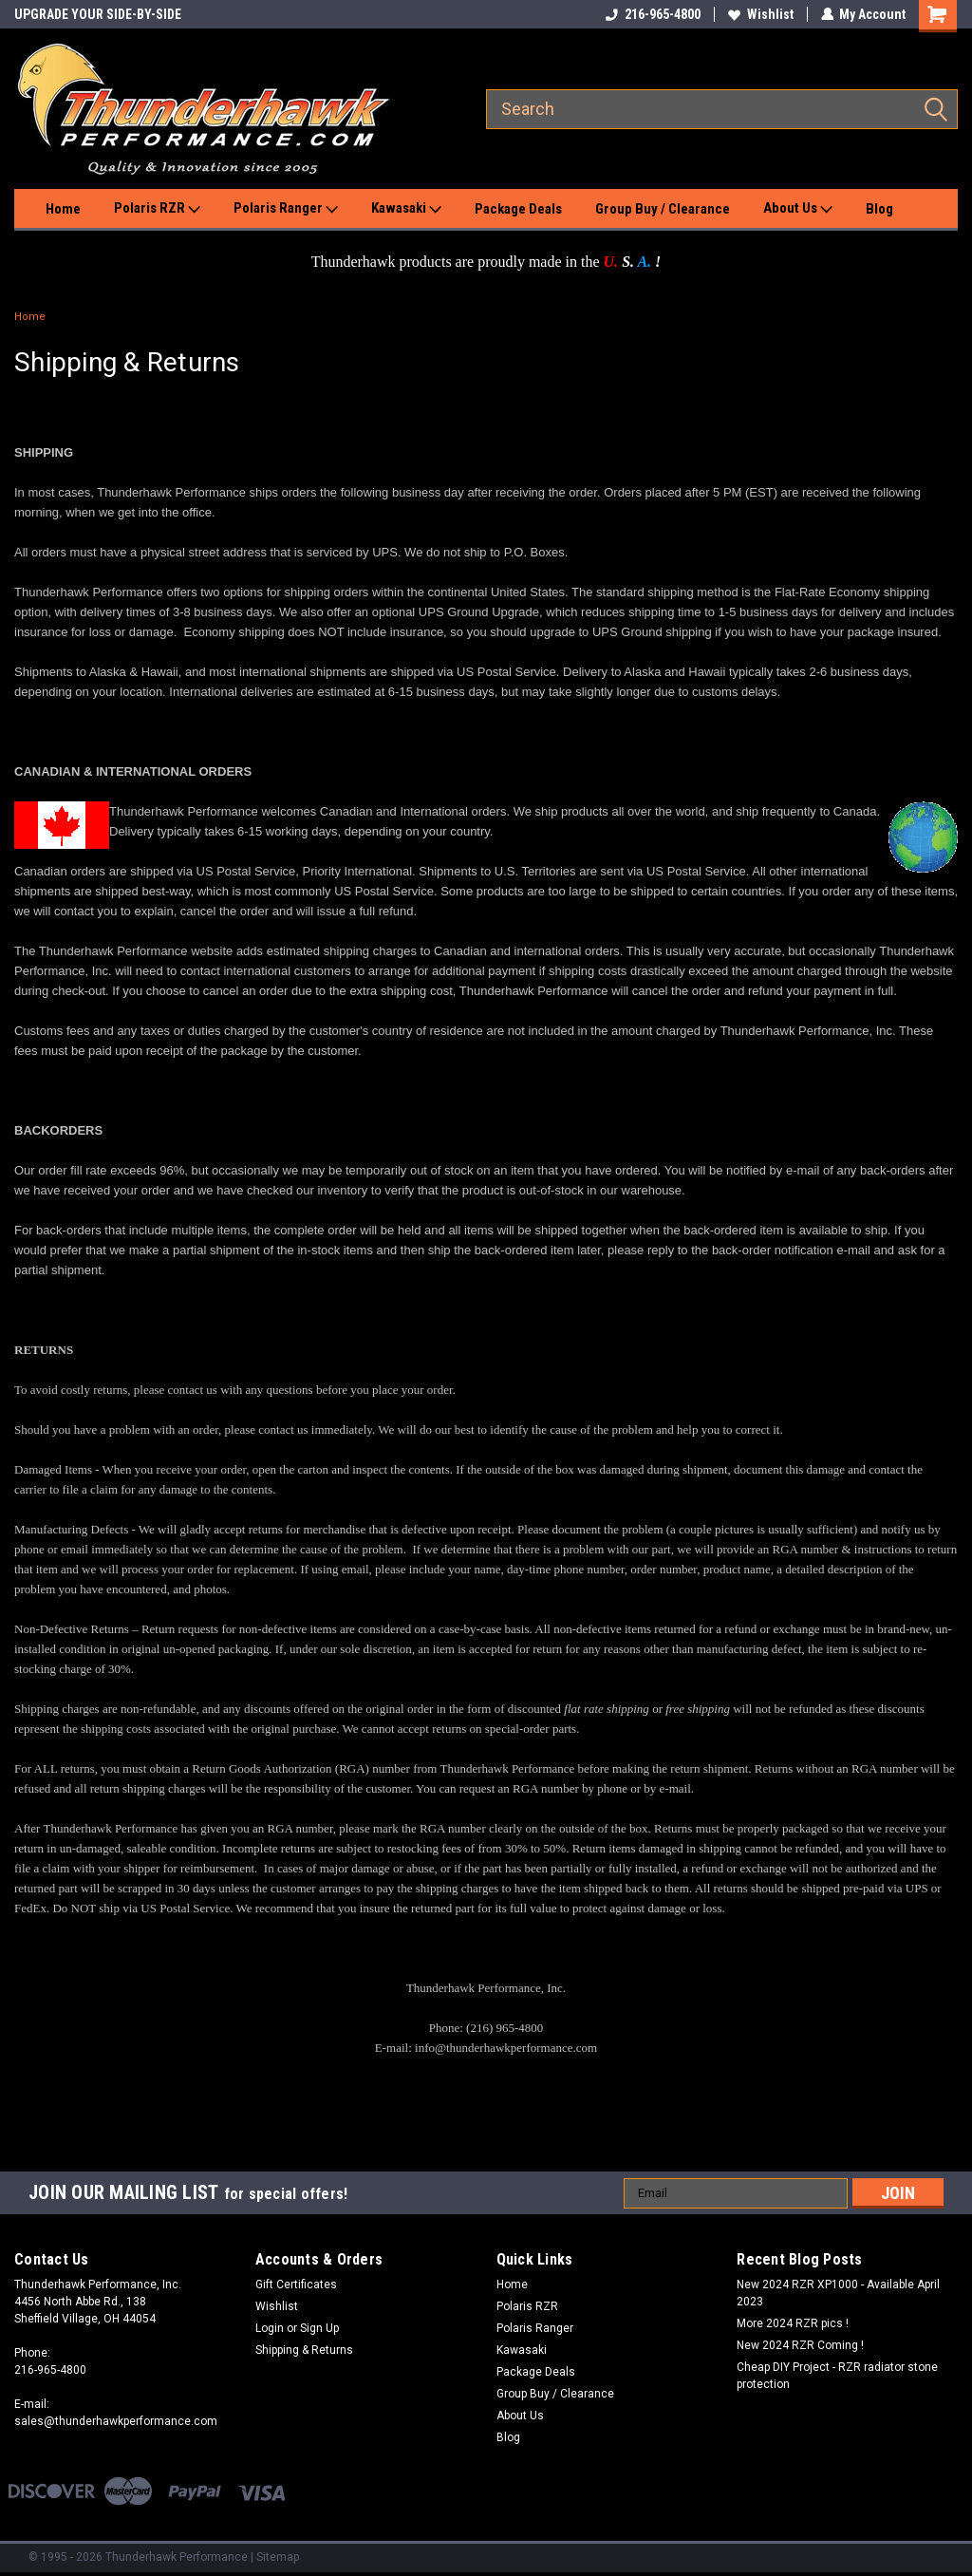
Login (269, 2328)
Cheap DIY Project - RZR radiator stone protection (837, 2375)
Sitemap (277, 2557)
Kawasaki (406, 208)
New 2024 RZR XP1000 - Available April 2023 (838, 2293)
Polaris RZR (157, 208)
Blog (879, 208)
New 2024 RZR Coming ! (800, 2345)
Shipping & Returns (304, 2350)
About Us (797, 208)
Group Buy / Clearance (662, 208)
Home (63, 208)
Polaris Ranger (286, 208)
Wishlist (760, 14)
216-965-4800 (652, 14)
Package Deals (518, 208)
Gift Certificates (296, 2284)
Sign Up (319, 2328)
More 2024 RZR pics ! (793, 2323)
